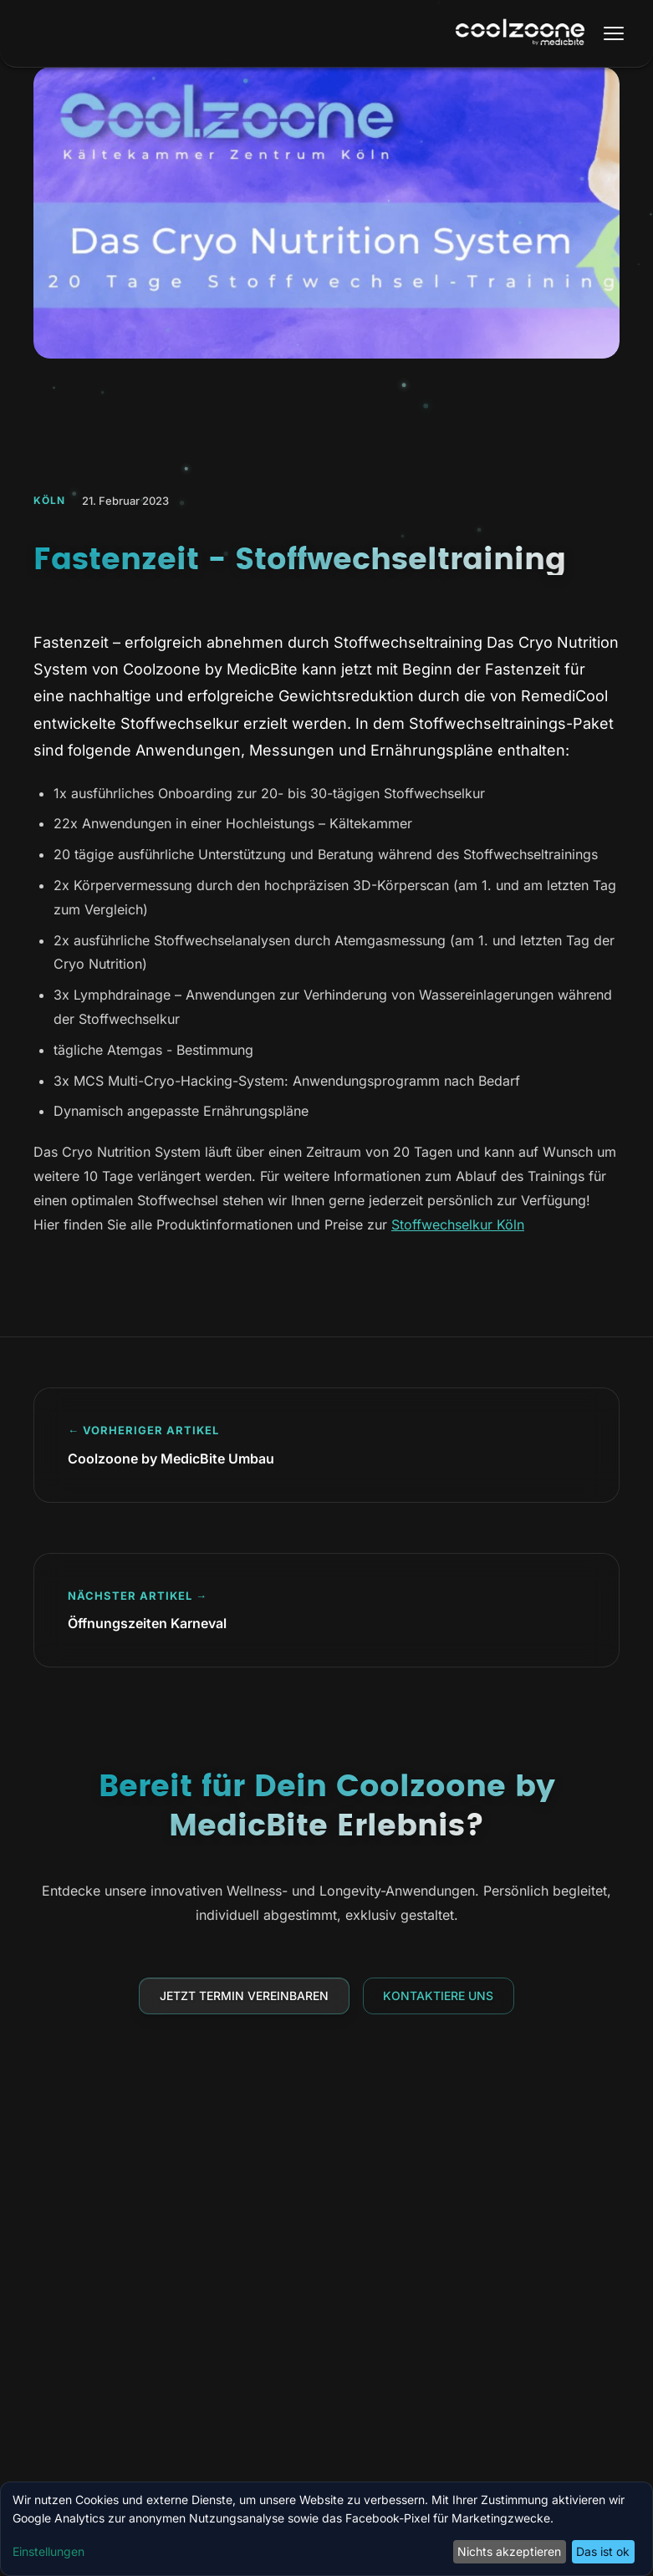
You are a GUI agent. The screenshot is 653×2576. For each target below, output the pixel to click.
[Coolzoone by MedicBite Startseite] (520, 33)
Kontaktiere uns (438, 1995)
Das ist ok (603, 2551)
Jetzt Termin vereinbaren (244, 1995)
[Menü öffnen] (613, 33)
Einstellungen (48, 2551)
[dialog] (326, 2529)
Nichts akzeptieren (509, 2551)
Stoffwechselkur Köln (457, 1224)
